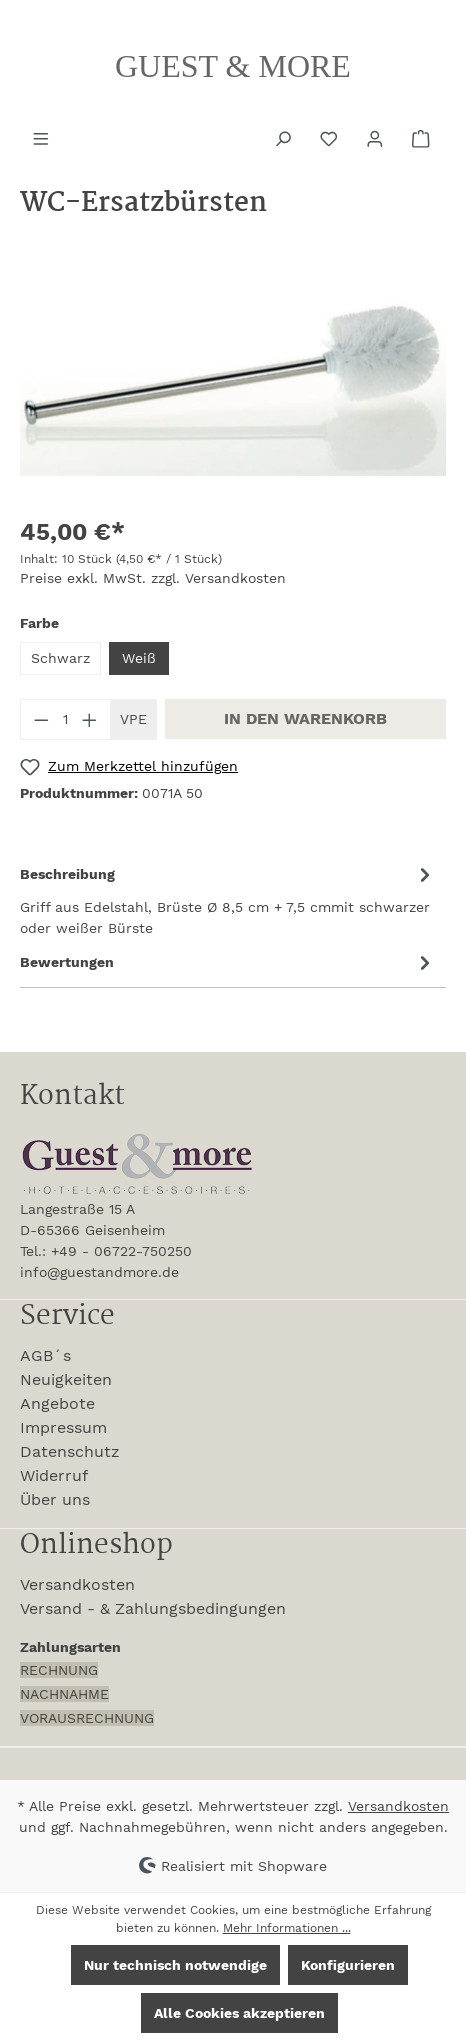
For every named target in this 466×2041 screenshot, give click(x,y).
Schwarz (60, 658)
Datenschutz (70, 1451)
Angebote (57, 1403)
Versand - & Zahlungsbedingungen (153, 1608)
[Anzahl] (66, 719)
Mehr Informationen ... (287, 1928)
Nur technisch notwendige (175, 1965)
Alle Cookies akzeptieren (239, 2013)
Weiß (139, 658)
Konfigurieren (348, 1965)
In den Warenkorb (305, 718)
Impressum (63, 1427)
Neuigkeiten (66, 1379)
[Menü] (43, 137)
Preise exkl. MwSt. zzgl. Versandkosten (153, 578)
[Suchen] (285, 137)
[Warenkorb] (423, 137)
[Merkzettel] (331, 137)
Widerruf (54, 1475)
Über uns (55, 1499)
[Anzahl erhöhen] (90, 719)
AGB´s (45, 1355)
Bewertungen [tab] (228, 963)
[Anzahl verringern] (41, 719)
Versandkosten (77, 1584)
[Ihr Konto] (377, 137)
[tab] (228, 900)
